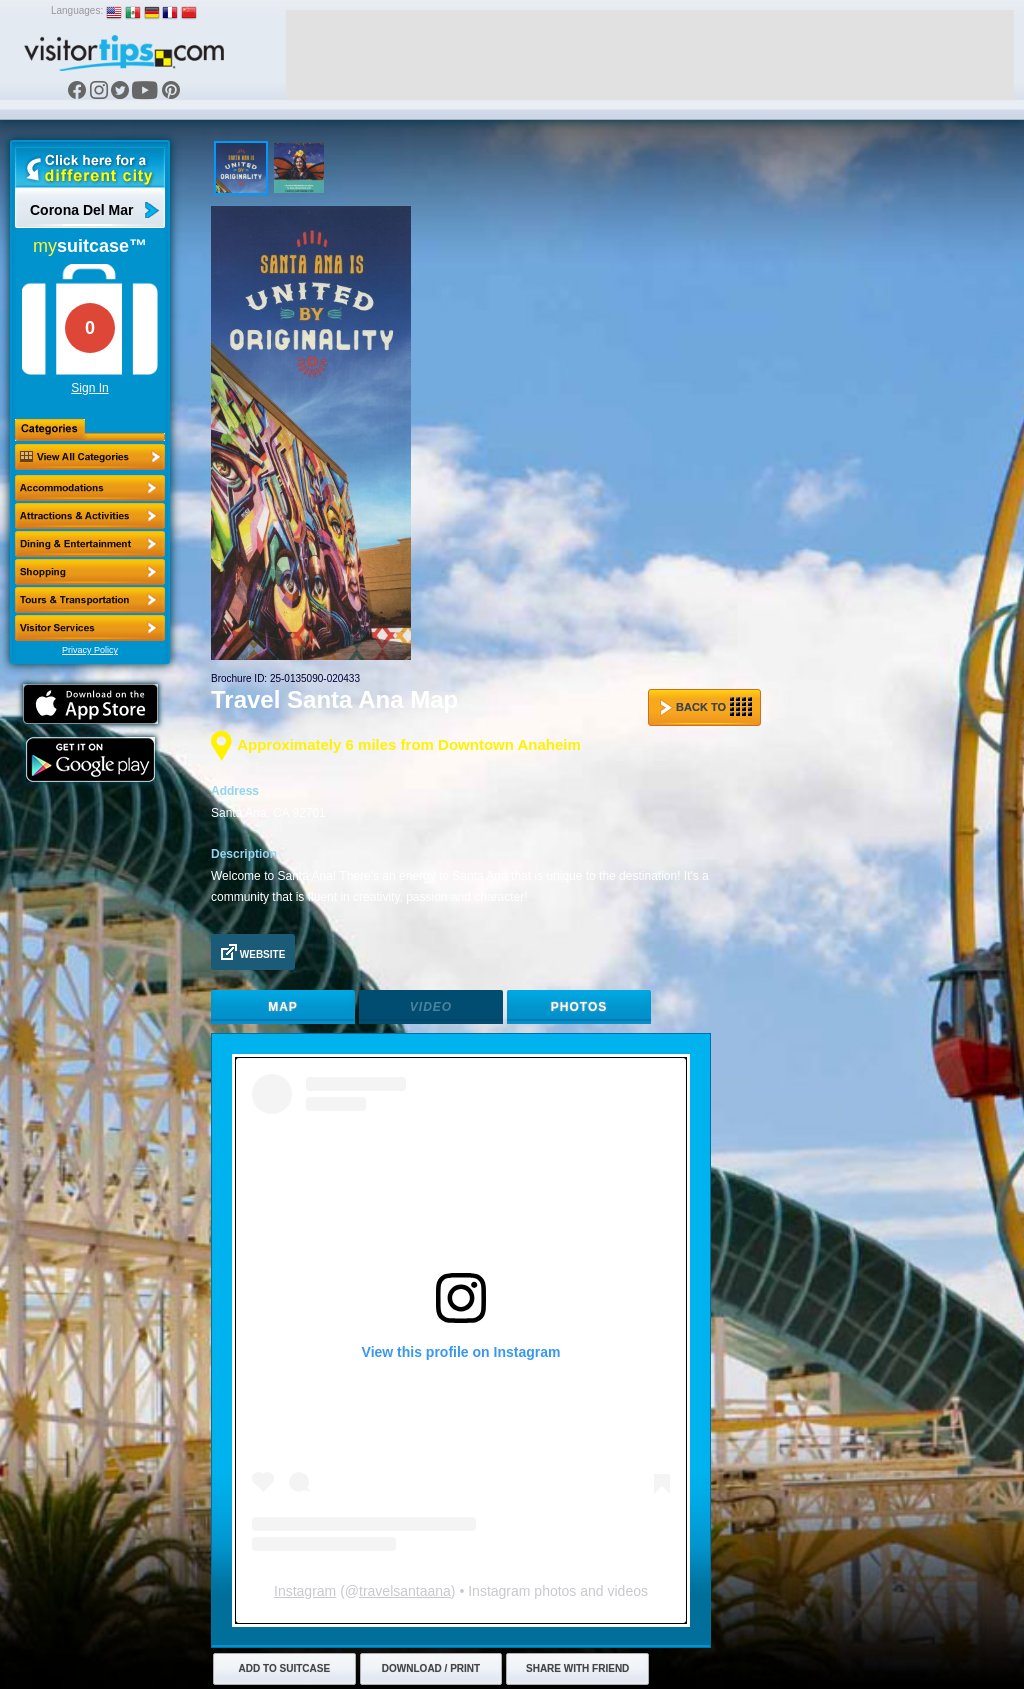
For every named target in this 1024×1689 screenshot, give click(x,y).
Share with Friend (577, 1668)
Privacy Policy (90, 650)
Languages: (77, 10)
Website (253, 952)
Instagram (305, 1591)
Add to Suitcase (285, 1668)
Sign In (89, 388)
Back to (706, 707)
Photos (579, 1007)
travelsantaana (405, 1591)
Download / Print (431, 1668)
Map (283, 1007)
